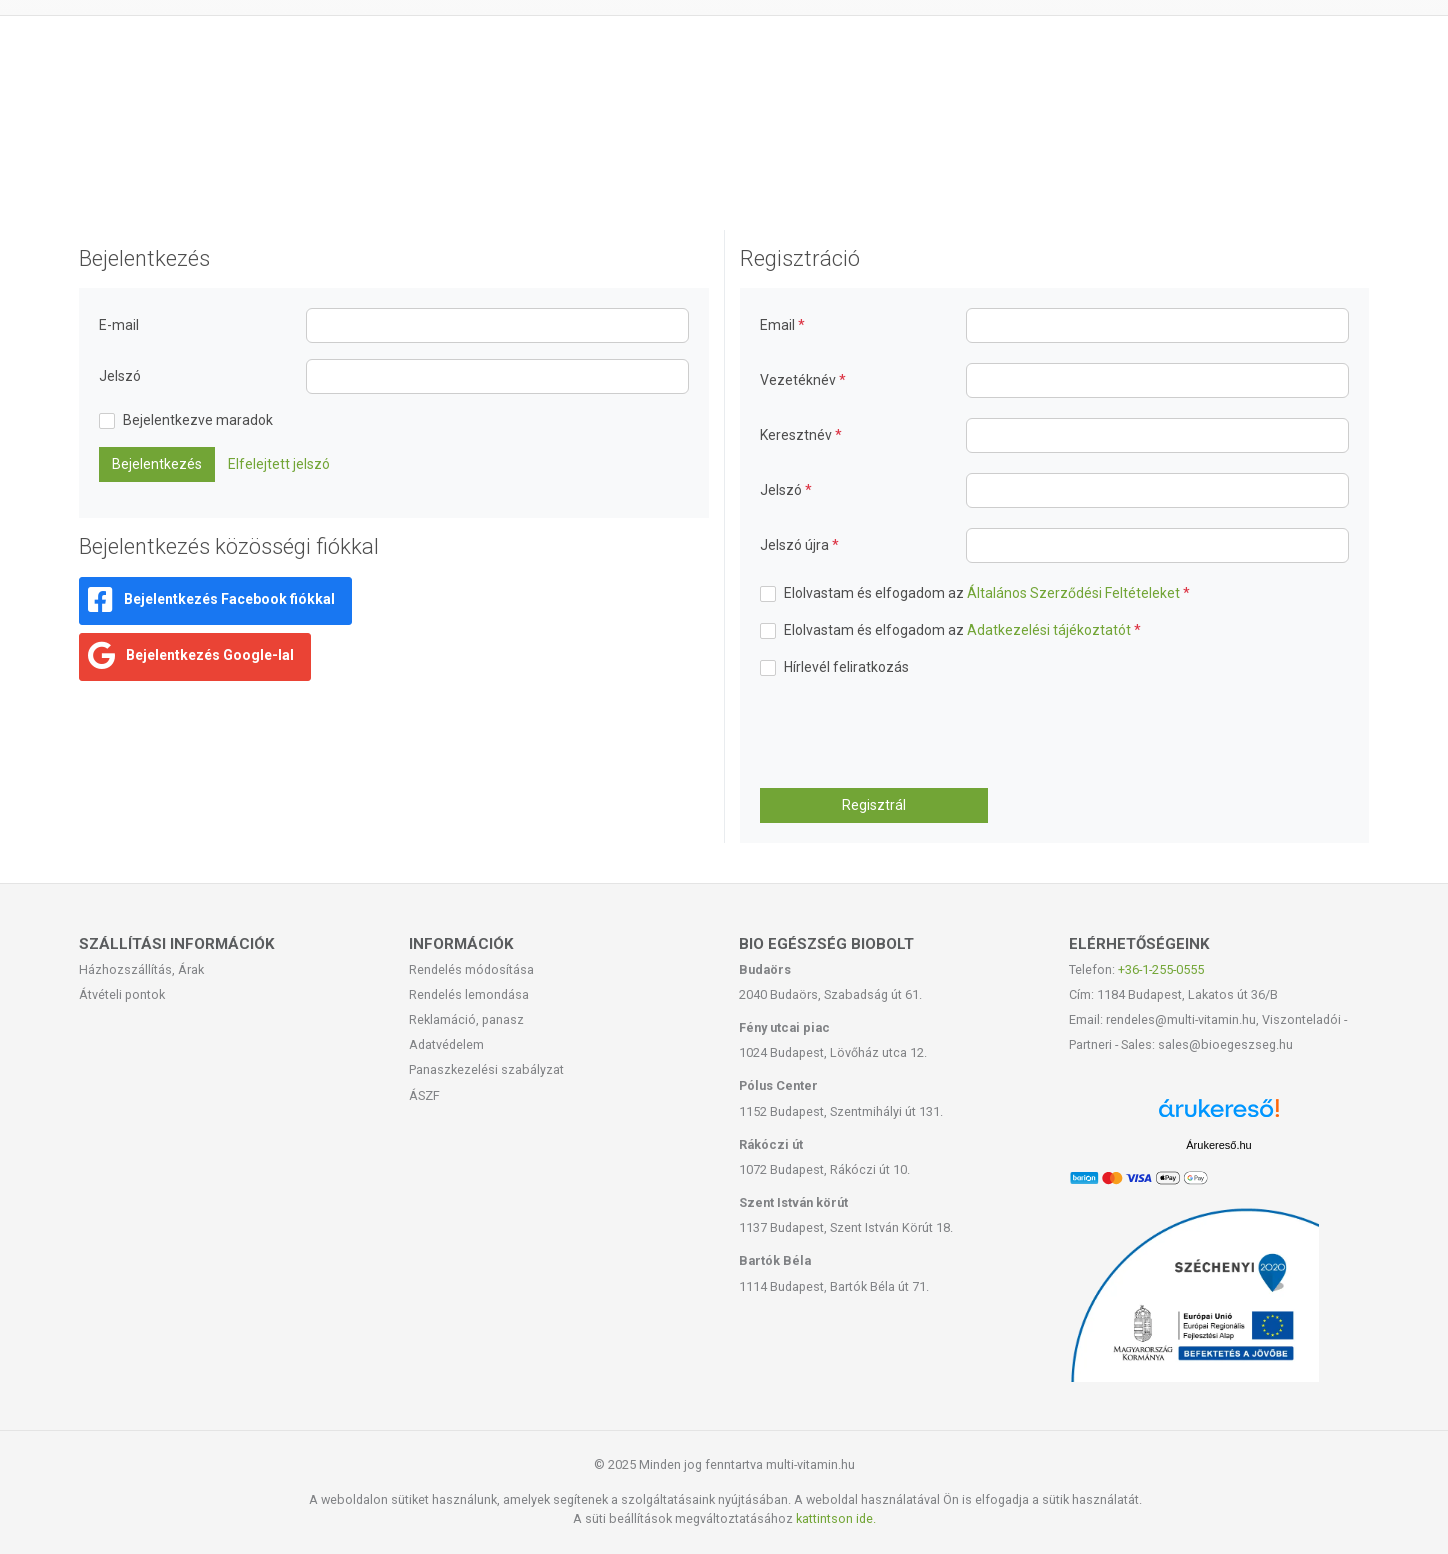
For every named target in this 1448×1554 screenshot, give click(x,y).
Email (779, 325)
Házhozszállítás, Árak (141, 969)
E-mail (119, 325)
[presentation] (912, 733)
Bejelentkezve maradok (198, 420)
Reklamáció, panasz (466, 1019)
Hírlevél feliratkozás (846, 667)
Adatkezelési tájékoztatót (1049, 630)
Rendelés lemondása (469, 994)
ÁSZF (424, 1095)
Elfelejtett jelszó (279, 464)
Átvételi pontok (122, 994)
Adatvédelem (446, 1044)
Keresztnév (797, 435)
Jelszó (120, 376)
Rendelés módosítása (471, 969)
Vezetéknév (799, 380)
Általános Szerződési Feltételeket (1073, 593)
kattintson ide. (836, 1518)
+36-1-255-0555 (1161, 969)
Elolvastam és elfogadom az (987, 593)
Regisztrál (874, 805)
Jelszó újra (796, 545)
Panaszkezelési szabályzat (486, 1069)
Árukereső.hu (1218, 1145)
